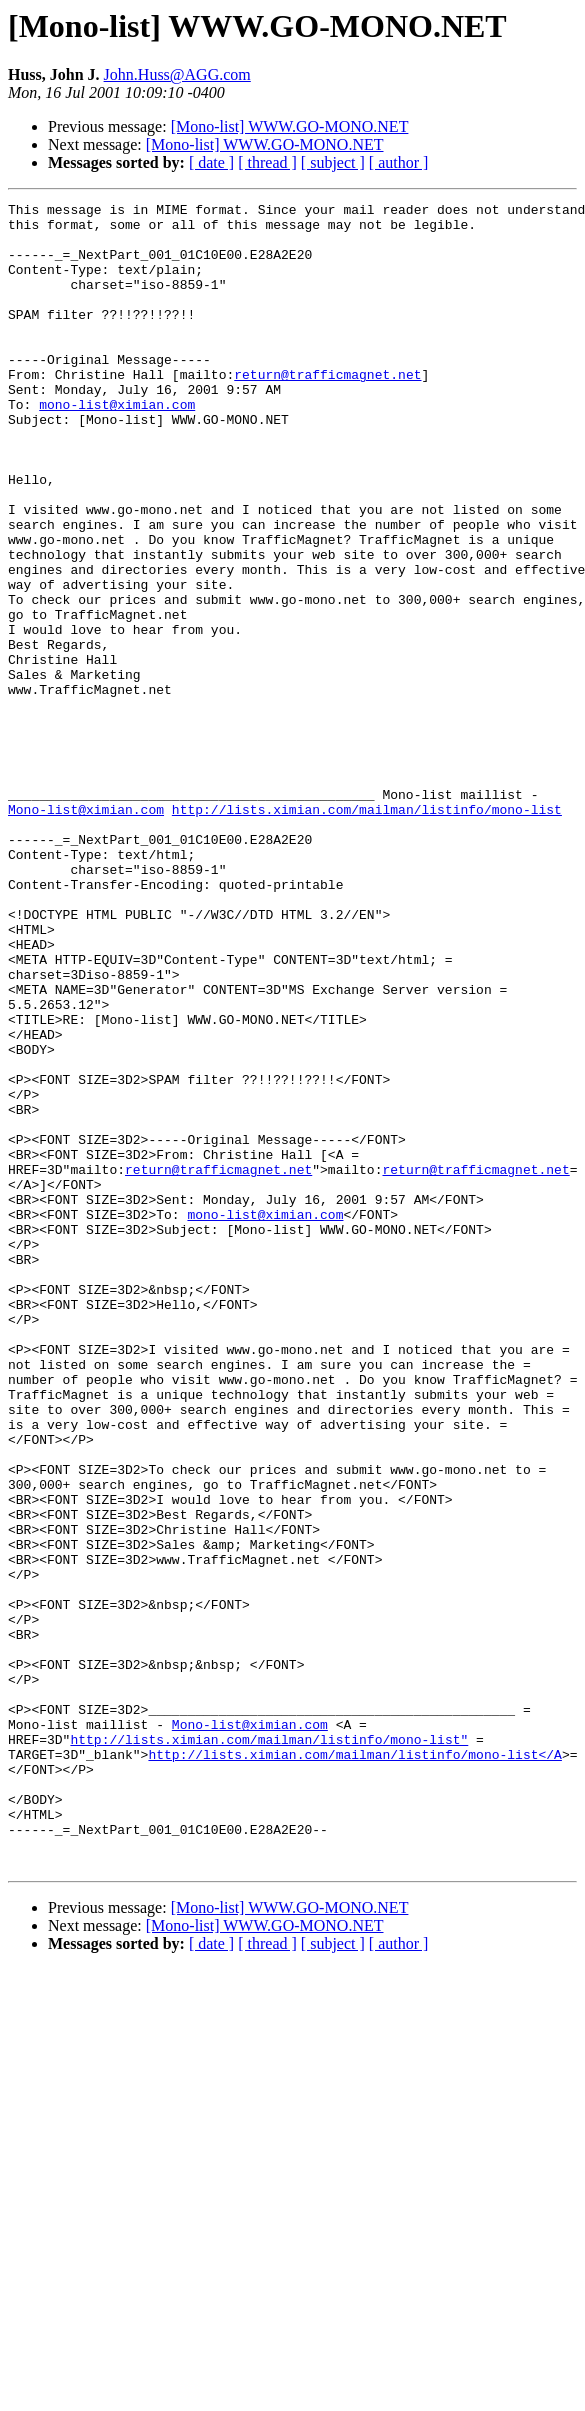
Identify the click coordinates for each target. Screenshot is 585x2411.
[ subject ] (333, 162)
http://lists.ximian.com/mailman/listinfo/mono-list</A (354, 2066)
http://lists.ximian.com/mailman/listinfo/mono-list (367, 932)
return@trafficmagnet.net (327, 410)
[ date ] (211, 162)
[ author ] (399, 162)
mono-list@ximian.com (117, 446)
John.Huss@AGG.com (177, 74)
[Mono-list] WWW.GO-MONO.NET (290, 126)
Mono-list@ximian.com (86, 932)
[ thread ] (267, 162)
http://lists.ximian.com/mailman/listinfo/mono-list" (269, 2048)
